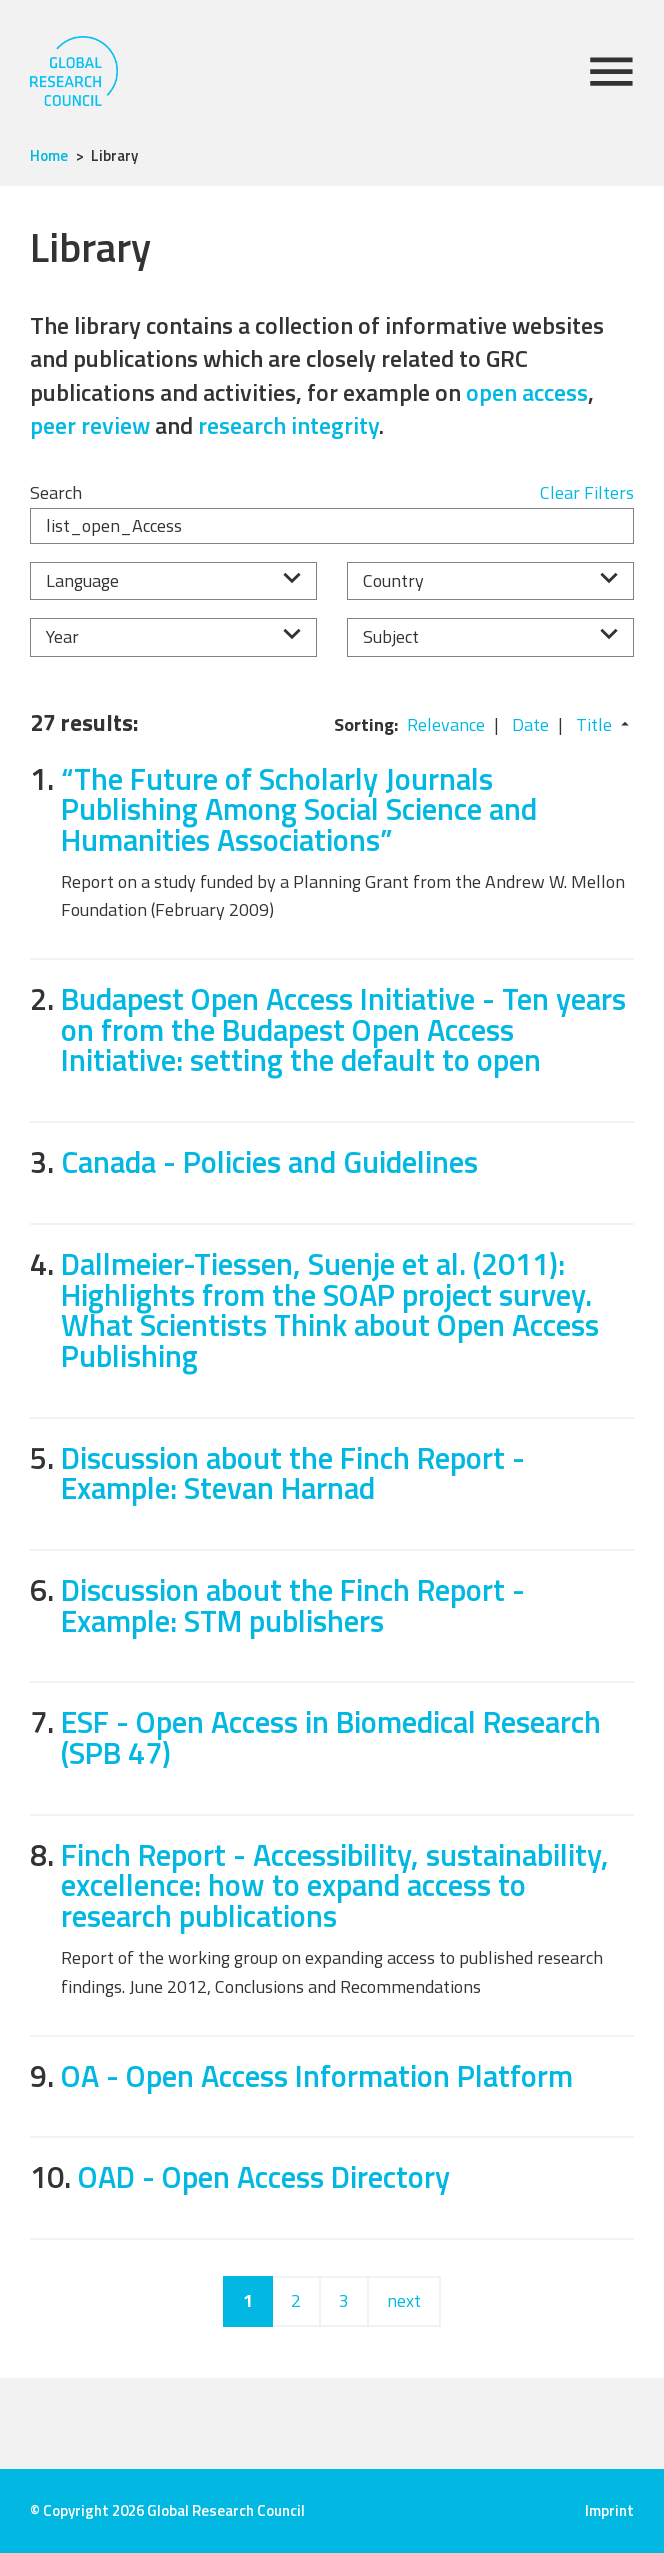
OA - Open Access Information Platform (317, 2075)
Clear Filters (587, 492)
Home (49, 155)
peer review (90, 425)
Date (530, 724)
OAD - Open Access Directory (264, 2176)
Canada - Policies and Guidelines (269, 1161)
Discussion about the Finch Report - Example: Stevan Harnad (293, 1473)
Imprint (609, 2510)
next (404, 2300)
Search (56, 492)
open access (527, 392)
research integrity (288, 425)
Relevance (446, 724)
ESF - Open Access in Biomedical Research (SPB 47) (331, 1737)
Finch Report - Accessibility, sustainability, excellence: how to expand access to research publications (335, 1885)
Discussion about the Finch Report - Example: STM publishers (293, 1605)
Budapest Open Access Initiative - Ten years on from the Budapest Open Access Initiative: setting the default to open (343, 1029)
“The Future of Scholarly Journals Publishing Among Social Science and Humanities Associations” (299, 809)
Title (594, 724)
